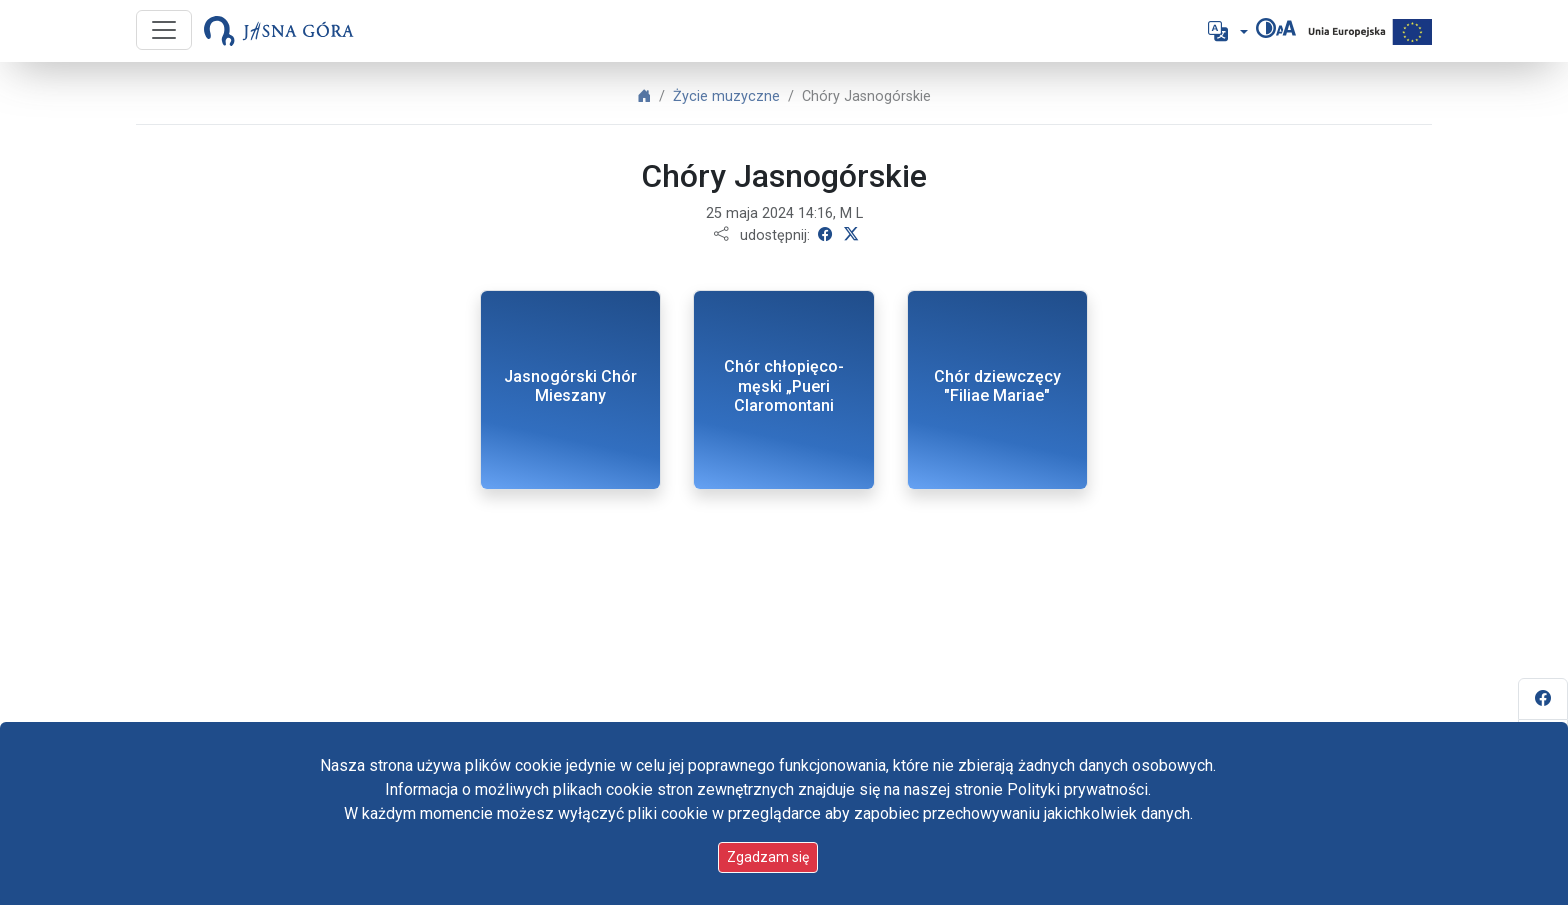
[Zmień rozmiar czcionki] (1286, 28)
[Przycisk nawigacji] (164, 30)
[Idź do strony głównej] (279, 31)
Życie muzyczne (726, 96)
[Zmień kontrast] (1266, 28)
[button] (1226, 31)
